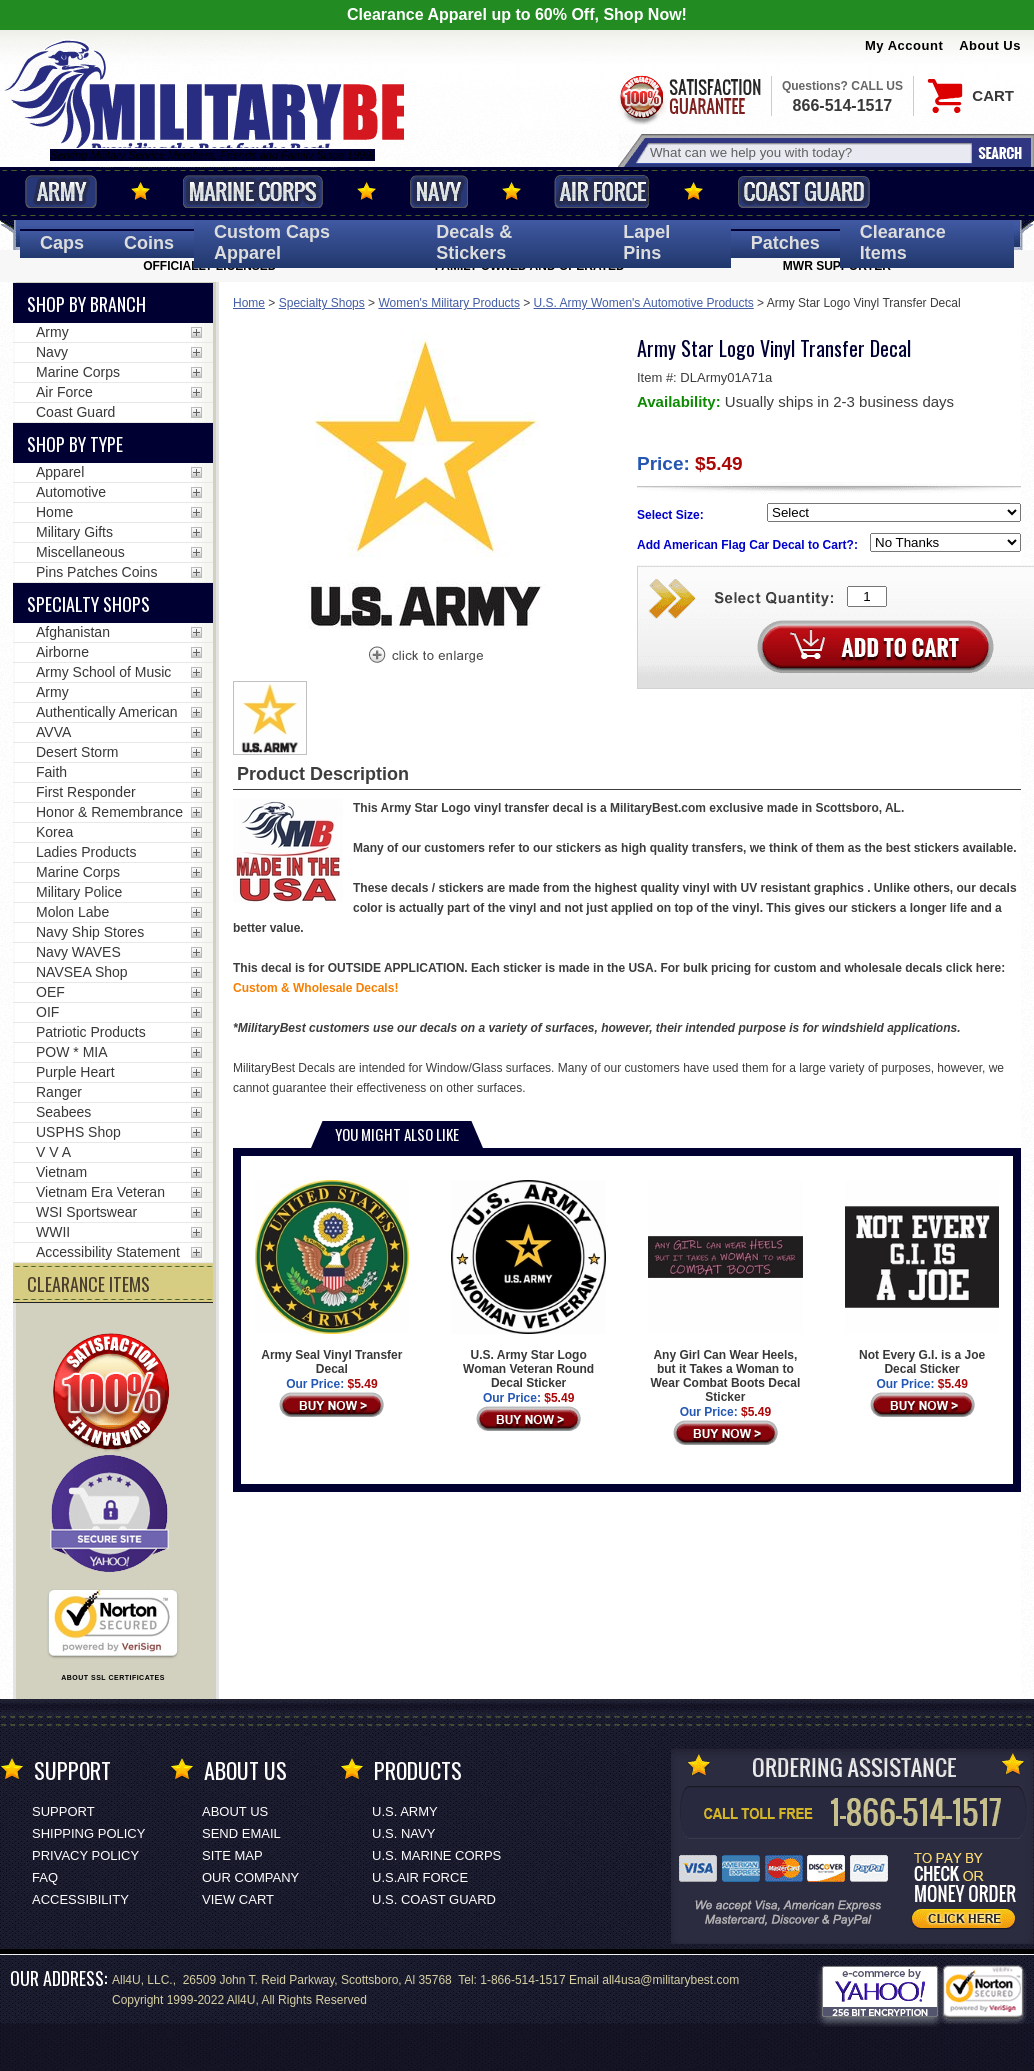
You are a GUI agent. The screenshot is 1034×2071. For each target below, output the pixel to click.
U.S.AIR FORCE (420, 1877)
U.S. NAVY (403, 1833)
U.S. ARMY (405, 1811)
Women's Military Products (448, 303)
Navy (439, 191)
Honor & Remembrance (109, 812)
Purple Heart (75, 1072)
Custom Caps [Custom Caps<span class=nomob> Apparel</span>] (272, 242)
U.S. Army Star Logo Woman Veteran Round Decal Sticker (528, 1285)
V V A (53, 1152)
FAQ (45, 1877)
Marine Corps (253, 191)
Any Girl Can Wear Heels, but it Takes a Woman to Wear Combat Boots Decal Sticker (725, 1292)
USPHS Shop (78, 1132)
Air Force (602, 191)
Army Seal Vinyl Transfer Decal (332, 1278)
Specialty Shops (322, 303)
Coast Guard (803, 191)
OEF (50, 992)
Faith (51, 772)
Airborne (62, 652)
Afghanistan (73, 632)
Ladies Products (86, 852)
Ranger (59, 1092)
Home (249, 303)
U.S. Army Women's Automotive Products (644, 303)
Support (63, 1811)
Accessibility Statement (108, 1252)
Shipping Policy (88, 1833)
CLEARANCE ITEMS (88, 1284)
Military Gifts (74, 532)
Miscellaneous (80, 552)
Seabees (63, 1112)
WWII (53, 1232)
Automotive (71, 492)
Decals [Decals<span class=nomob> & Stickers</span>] (474, 242)
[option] (270, 718)
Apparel (60, 472)
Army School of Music (103, 672)
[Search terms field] (808, 152)
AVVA (53, 732)
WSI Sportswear (86, 1212)
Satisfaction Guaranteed (689, 97)
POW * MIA (72, 1052)
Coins (149, 243)
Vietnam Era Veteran (100, 1192)
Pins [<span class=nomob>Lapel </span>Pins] (646, 242)
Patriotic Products (91, 1032)
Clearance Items (903, 242)
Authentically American (107, 712)
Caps (62, 243)
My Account (904, 45)
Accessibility (80, 1899)
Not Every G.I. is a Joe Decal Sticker (922, 1278)
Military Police (79, 892)
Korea (54, 832)
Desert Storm (77, 752)
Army (61, 191)
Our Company (250, 1877)
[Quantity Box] (867, 596)
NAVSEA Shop (82, 972)
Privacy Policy (85, 1855)
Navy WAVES (78, 952)
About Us (990, 45)
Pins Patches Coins (96, 572)
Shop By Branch (86, 304)
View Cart (238, 1899)
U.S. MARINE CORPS (436, 1855)
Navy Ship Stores (90, 932)
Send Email (241, 1833)
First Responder (86, 792)
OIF (47, 1012)
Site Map (232, 1855)
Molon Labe (72, 912)
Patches (785, 243)
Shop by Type (75, 444)
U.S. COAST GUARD (434, 1899)
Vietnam (61, 1172)
